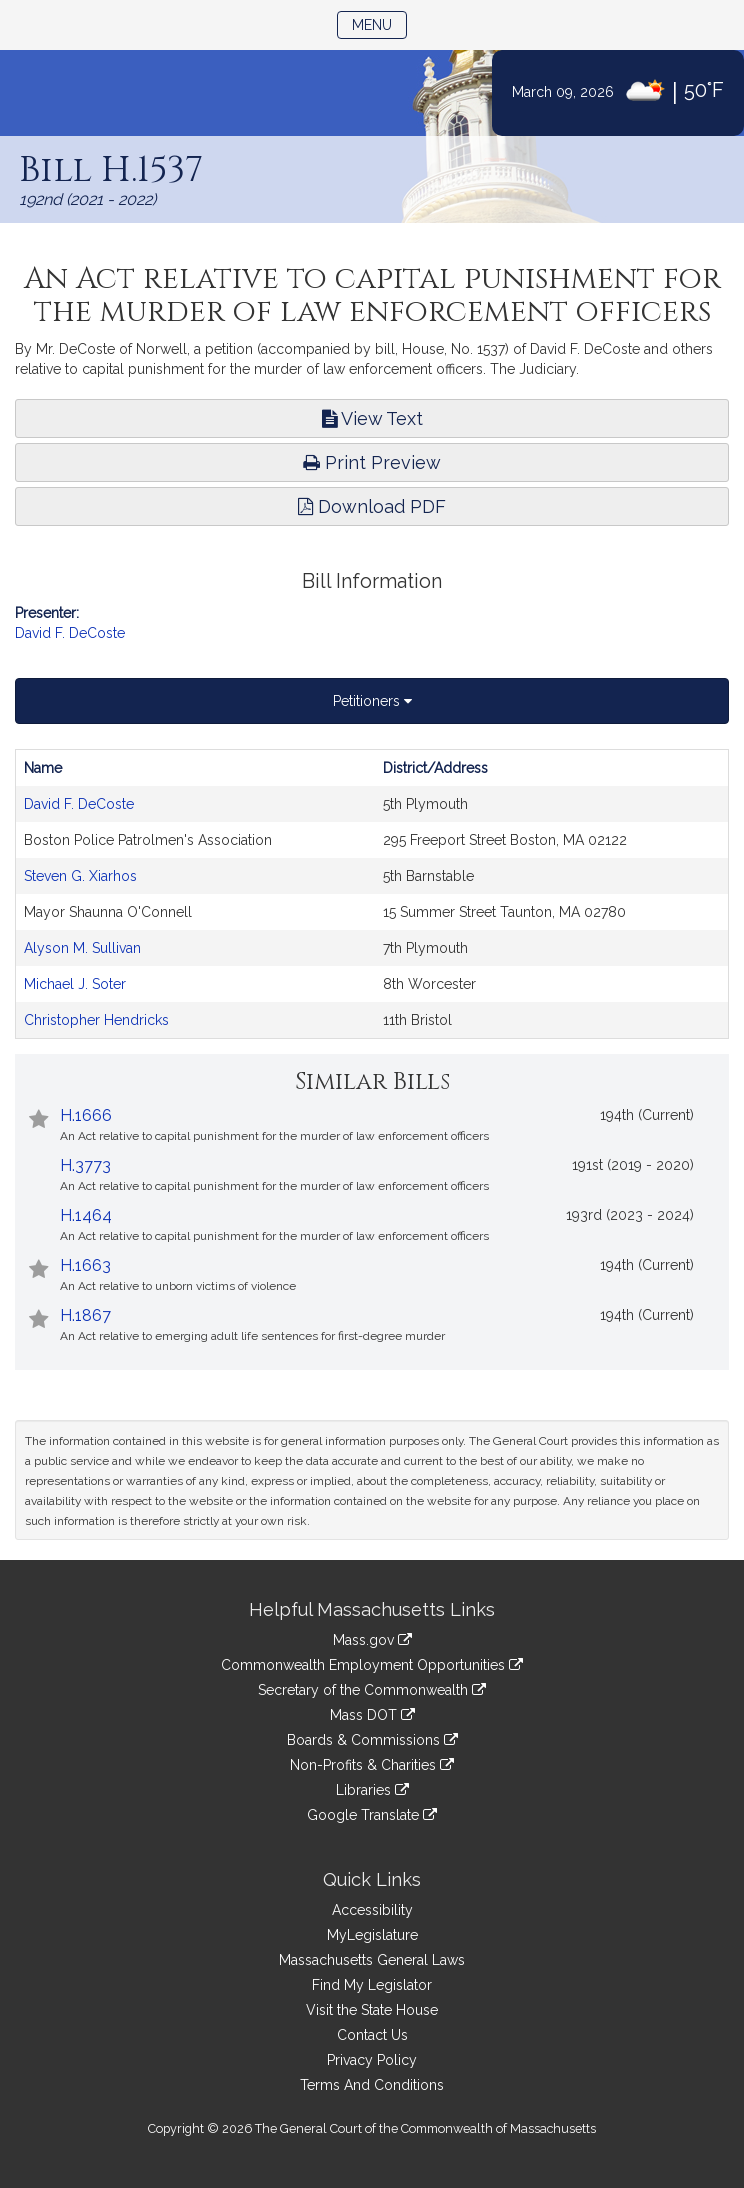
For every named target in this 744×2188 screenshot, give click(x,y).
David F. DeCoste (70, 633)
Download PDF (372, 506)
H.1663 (85, 1265)
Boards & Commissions (372, 1740)
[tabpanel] (372, 894)
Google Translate (372, 1815)
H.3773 (85, 1165)
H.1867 (85, 1315)
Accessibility (372, 1910)
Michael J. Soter (75, 984)
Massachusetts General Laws (372, 1960)
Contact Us (372, 2035)
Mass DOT (372, 1715)
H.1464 (86, 1215)
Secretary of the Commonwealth (372, 1690)
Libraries (372, 1790)
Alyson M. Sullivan (82, 948)
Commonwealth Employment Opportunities (372, 1665)
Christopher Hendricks (96, 1020)
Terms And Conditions (372, 2085)
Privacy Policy (372, 2060)
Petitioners (372, 701)
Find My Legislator (372, 1985)
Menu (379, 23)
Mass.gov (372, 1640)
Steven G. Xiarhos (80, 876)
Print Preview (372, 462)
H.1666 (86, 1115)
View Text (372, 418)
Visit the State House (372, 2010)
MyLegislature (372, 1935)
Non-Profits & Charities (372, 1765)
